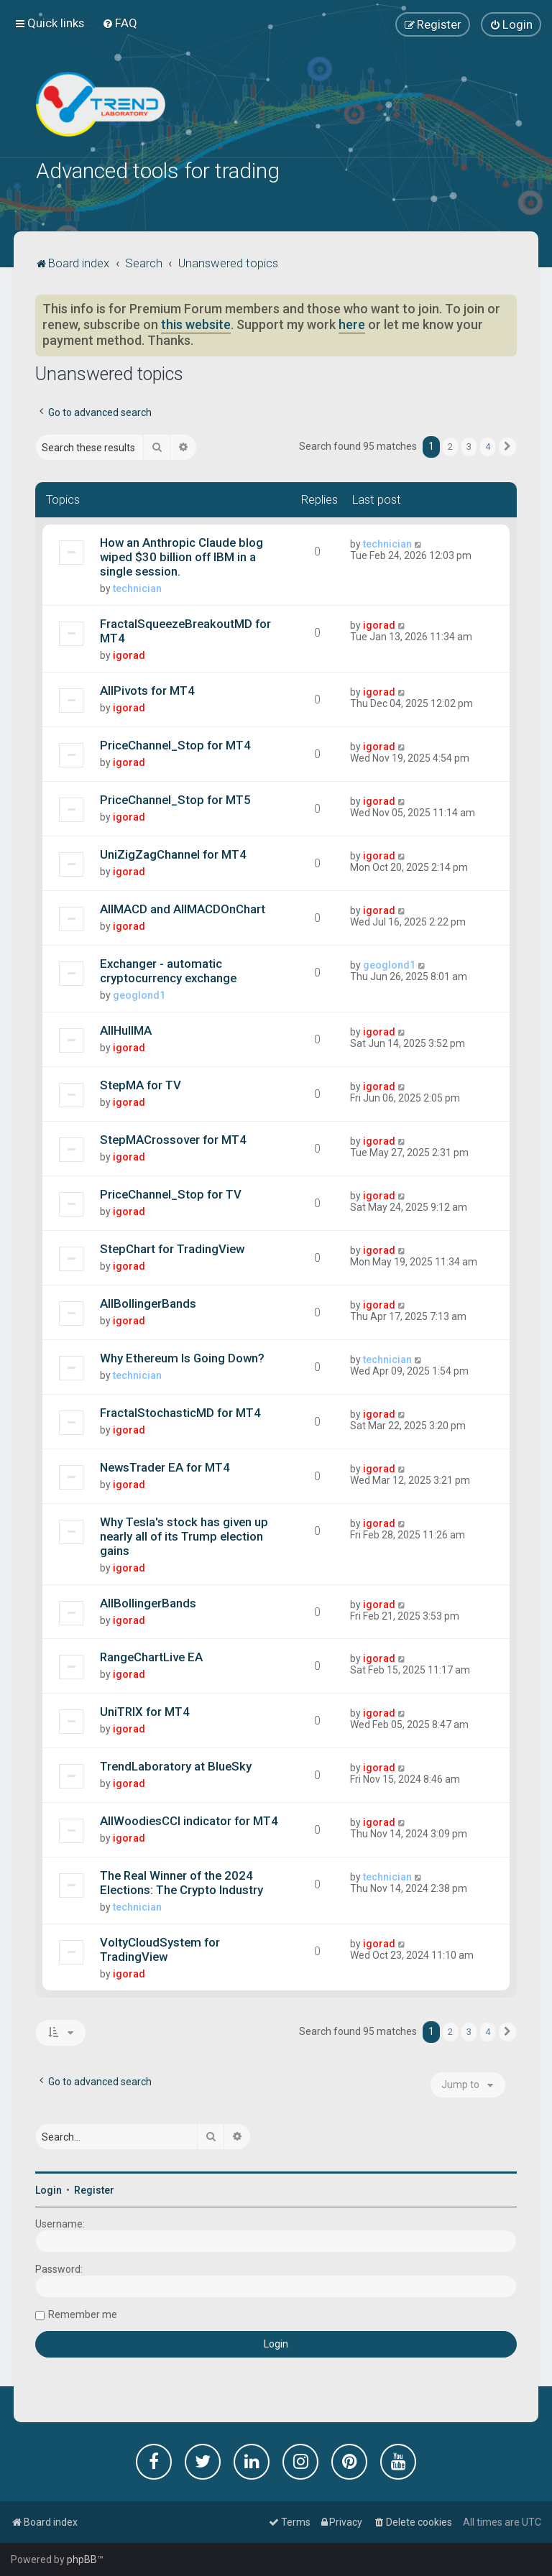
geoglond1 (139, 994)
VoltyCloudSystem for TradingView (160, 1948)
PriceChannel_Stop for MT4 (175, 744)
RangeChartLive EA (151, 1656)
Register (94, 2189)
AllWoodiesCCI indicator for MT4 (189, 1819)
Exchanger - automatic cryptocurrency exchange (168, 969)
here (352, 323)
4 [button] (487, 445)
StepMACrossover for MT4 (173, 1138)
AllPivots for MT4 (147, 689)
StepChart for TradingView (172, 1247)
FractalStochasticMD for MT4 (180, 1411)
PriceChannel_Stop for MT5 (175, 798)
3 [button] (469, 445)
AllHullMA (126, 1029)
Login (48, 2189)
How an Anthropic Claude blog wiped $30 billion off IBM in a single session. (181, 555)
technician (137, 587)
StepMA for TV (140, 1083)
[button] (507, 446)
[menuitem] (119, 23)
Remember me (82, 2313)
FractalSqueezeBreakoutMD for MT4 (185, 629)
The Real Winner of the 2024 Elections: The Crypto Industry (181, 1881)
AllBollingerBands (148, 1302)
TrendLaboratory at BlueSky (176, 1765)
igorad (129, 654)
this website (196, 323)
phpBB (82, 2559)
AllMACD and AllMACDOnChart (182, 907)
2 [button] (450, 445)
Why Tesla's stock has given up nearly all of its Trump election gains (184, 1534)
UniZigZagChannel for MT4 (173, 853)
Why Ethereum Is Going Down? (182, 1356)
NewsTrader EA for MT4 (165, 1466)
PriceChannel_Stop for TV (171, 1193)
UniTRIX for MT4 (145, 1711)
